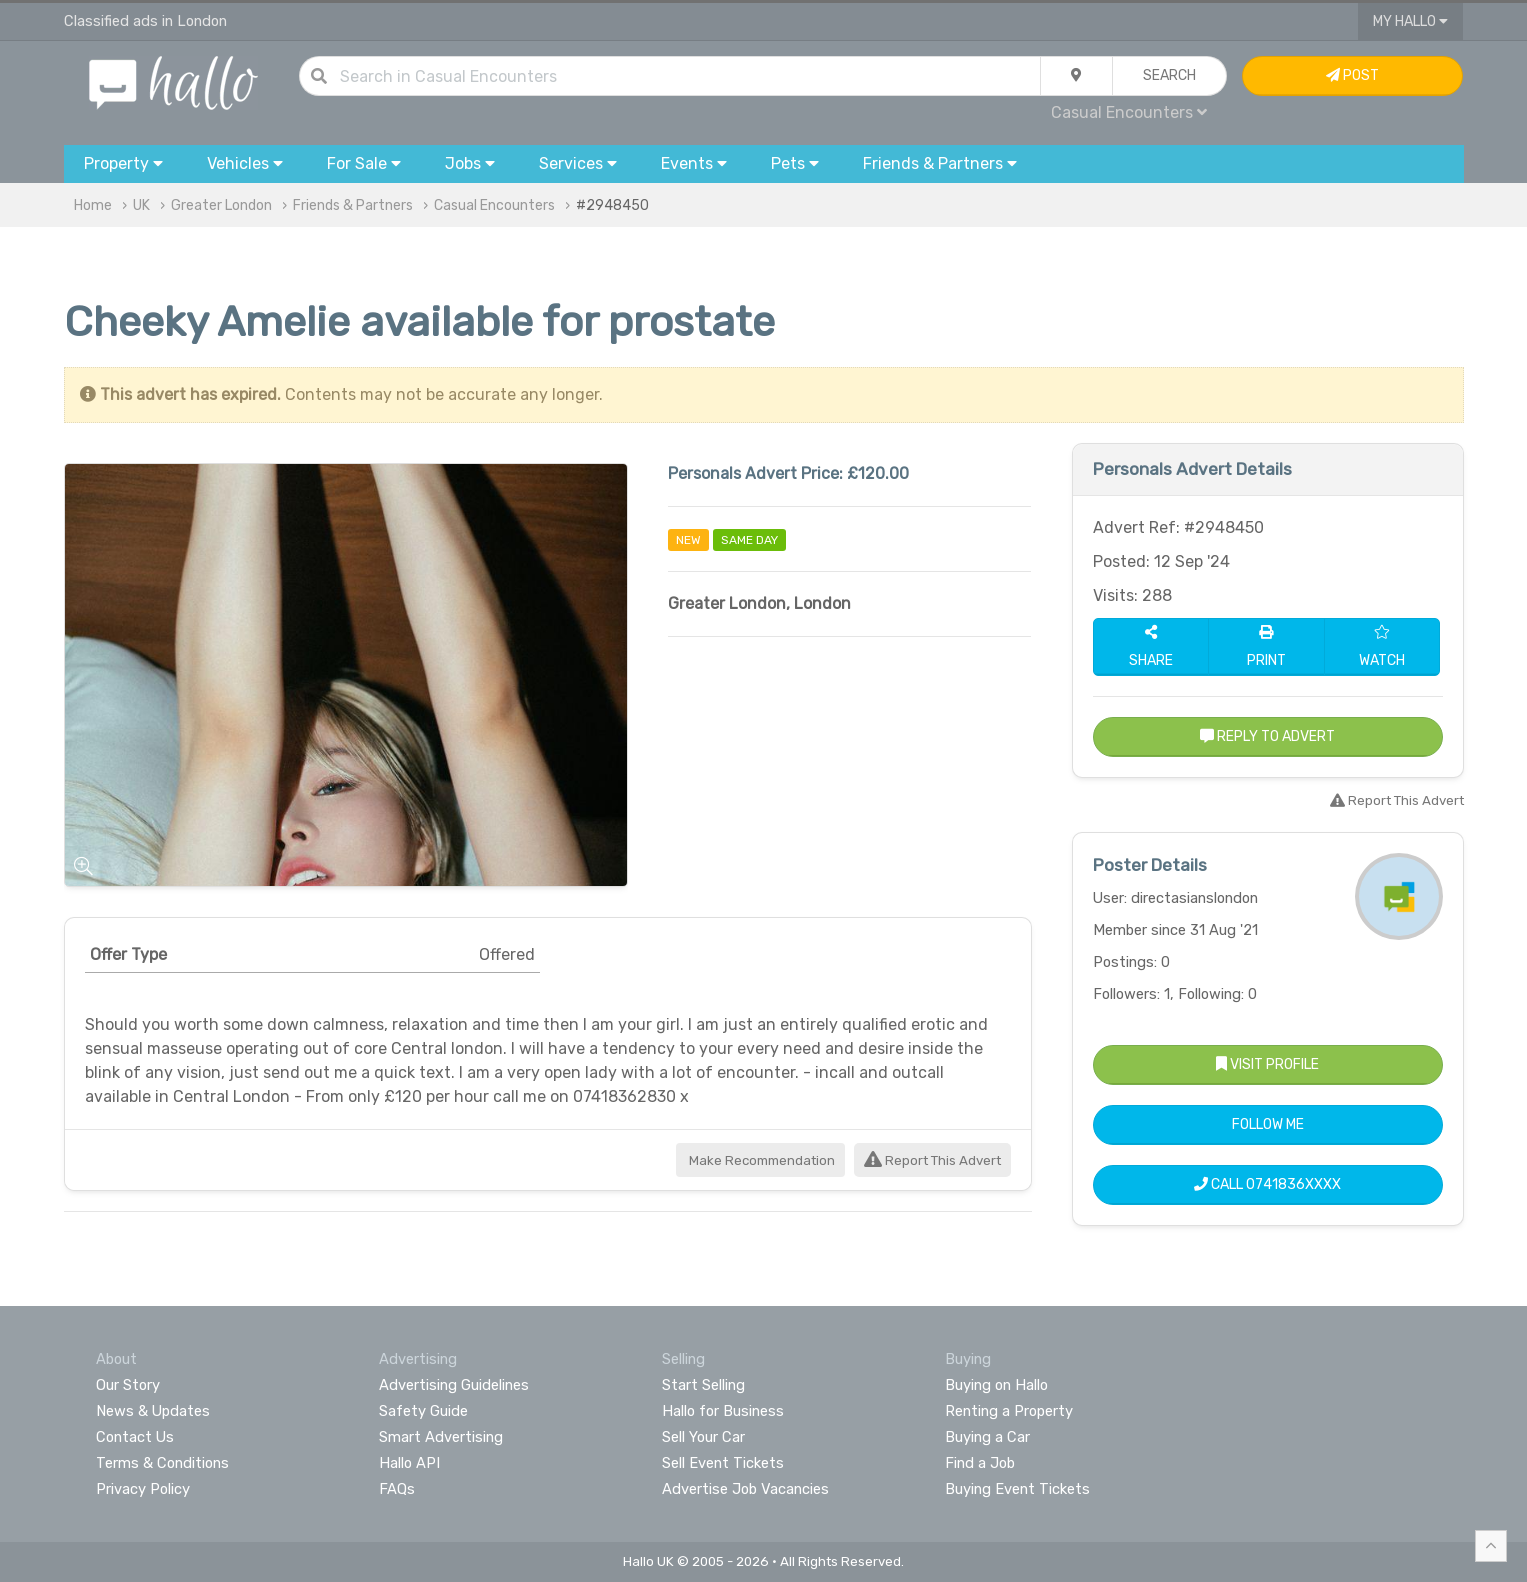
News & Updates (153, 1411)
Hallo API (409, 1463)
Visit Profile (1267, 1064)
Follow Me (1268, 1124)
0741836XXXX (1293, 1184)
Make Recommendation (760, 1160)
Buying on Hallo (996, 1385)
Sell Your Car (703, 1437)
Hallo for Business (723, 1411)
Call (1267, 1184)
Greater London (221, 205)
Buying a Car (987, 1437)
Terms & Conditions (162, 1463)
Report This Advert (932, 1160)
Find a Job (980, 1463)
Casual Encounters (1129, 112)
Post (1352, 75)
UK (141, 205)
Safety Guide (423, 1411)
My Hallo (1410, 21)
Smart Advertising (441, 1437)
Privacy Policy (143, 1489)
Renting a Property (1009, 1411)
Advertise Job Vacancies (745, 1489)
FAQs (397, 1489)
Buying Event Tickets (1017, 1489)
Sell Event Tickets (723, 1463)
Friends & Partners (353, 205)
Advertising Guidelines (454, 1385)
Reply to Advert (1267, 736)
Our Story (128, 1385)
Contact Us (135, 1437)
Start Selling (703, 1385)
